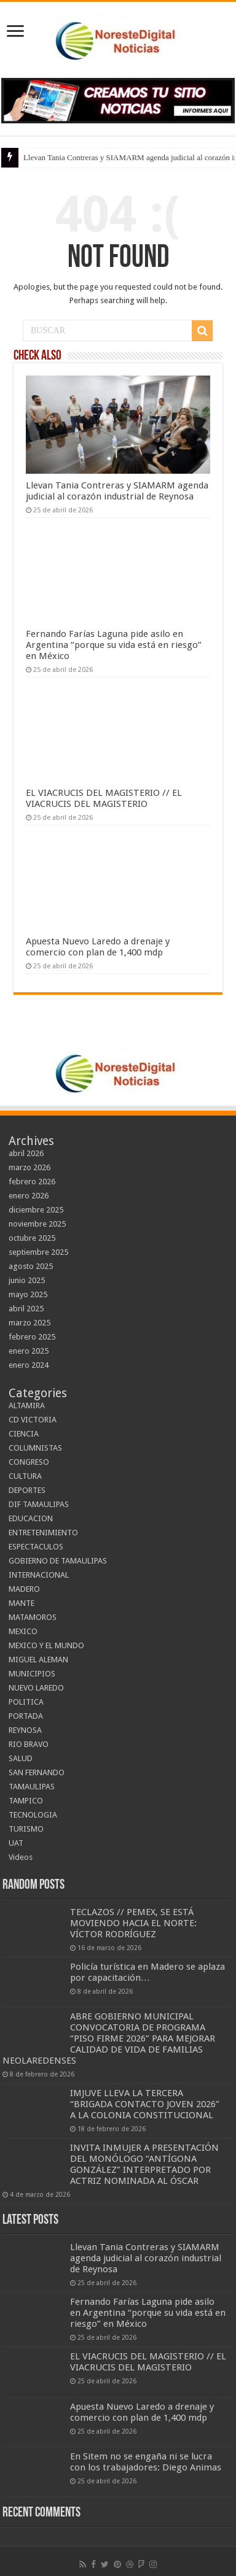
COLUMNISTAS (35, 1447)
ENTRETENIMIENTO (43, 1532)
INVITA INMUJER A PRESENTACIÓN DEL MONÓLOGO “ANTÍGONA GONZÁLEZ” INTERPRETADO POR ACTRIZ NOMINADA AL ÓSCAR (144, 2164)
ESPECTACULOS (36, 1546)
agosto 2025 (31, 1266)
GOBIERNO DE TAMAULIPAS (58, 1560)
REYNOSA (25, 1730)
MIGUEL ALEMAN (38, 1659)
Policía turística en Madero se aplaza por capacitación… (147, 1972)
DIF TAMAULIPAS (39, 1504)
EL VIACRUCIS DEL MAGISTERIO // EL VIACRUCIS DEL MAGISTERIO (104, 798)
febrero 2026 (32, 1181)
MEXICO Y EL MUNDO (46, 1645)
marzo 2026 (29, 1167)
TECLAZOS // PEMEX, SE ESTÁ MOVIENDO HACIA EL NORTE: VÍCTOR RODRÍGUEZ (133, 1923)
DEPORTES (27, 1490)
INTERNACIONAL (39, 1574)
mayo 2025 (28, 1294)
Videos (21, 1857)
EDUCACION (31, 1518)
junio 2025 (27, 1280)
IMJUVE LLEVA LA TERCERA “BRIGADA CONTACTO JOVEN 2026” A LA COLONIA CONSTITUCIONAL (144, 2104)
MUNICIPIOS (32, 1673)
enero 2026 (29, 1195)
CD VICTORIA (33, 1419)
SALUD (21, 1758)
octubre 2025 (32, 1238)
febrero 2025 (32, 1336)
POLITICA (26, 1701)
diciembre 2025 (36, 1209)
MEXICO (23, 1631)
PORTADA (26, 1716)
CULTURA (25, 1476)
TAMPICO (26, 1800)
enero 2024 (29, 1365)
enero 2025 (29, 1350)
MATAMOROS (33, 1617)
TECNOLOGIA (33, 1814)
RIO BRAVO (29, 1744)
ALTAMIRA (27, 1405)
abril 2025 (26, 1308)
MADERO (24, 1589)
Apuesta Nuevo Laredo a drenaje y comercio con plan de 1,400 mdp (98, 947)
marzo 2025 (29, 1322)
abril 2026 (26, 1153)
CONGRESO (29, 1462)
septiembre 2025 (38, 1252)
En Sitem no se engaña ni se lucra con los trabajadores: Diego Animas (145, 2462)
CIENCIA (24, 1433)
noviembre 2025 (37, 1223)
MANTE (21, 1603)
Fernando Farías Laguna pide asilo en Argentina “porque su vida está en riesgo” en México (114, 644)
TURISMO (26, 1829)
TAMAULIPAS (32, 1786)
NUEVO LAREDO (36, 1687)
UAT (16, 1843)
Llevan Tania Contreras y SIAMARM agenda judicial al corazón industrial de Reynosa (117, 491)
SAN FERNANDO (37, 1772)
